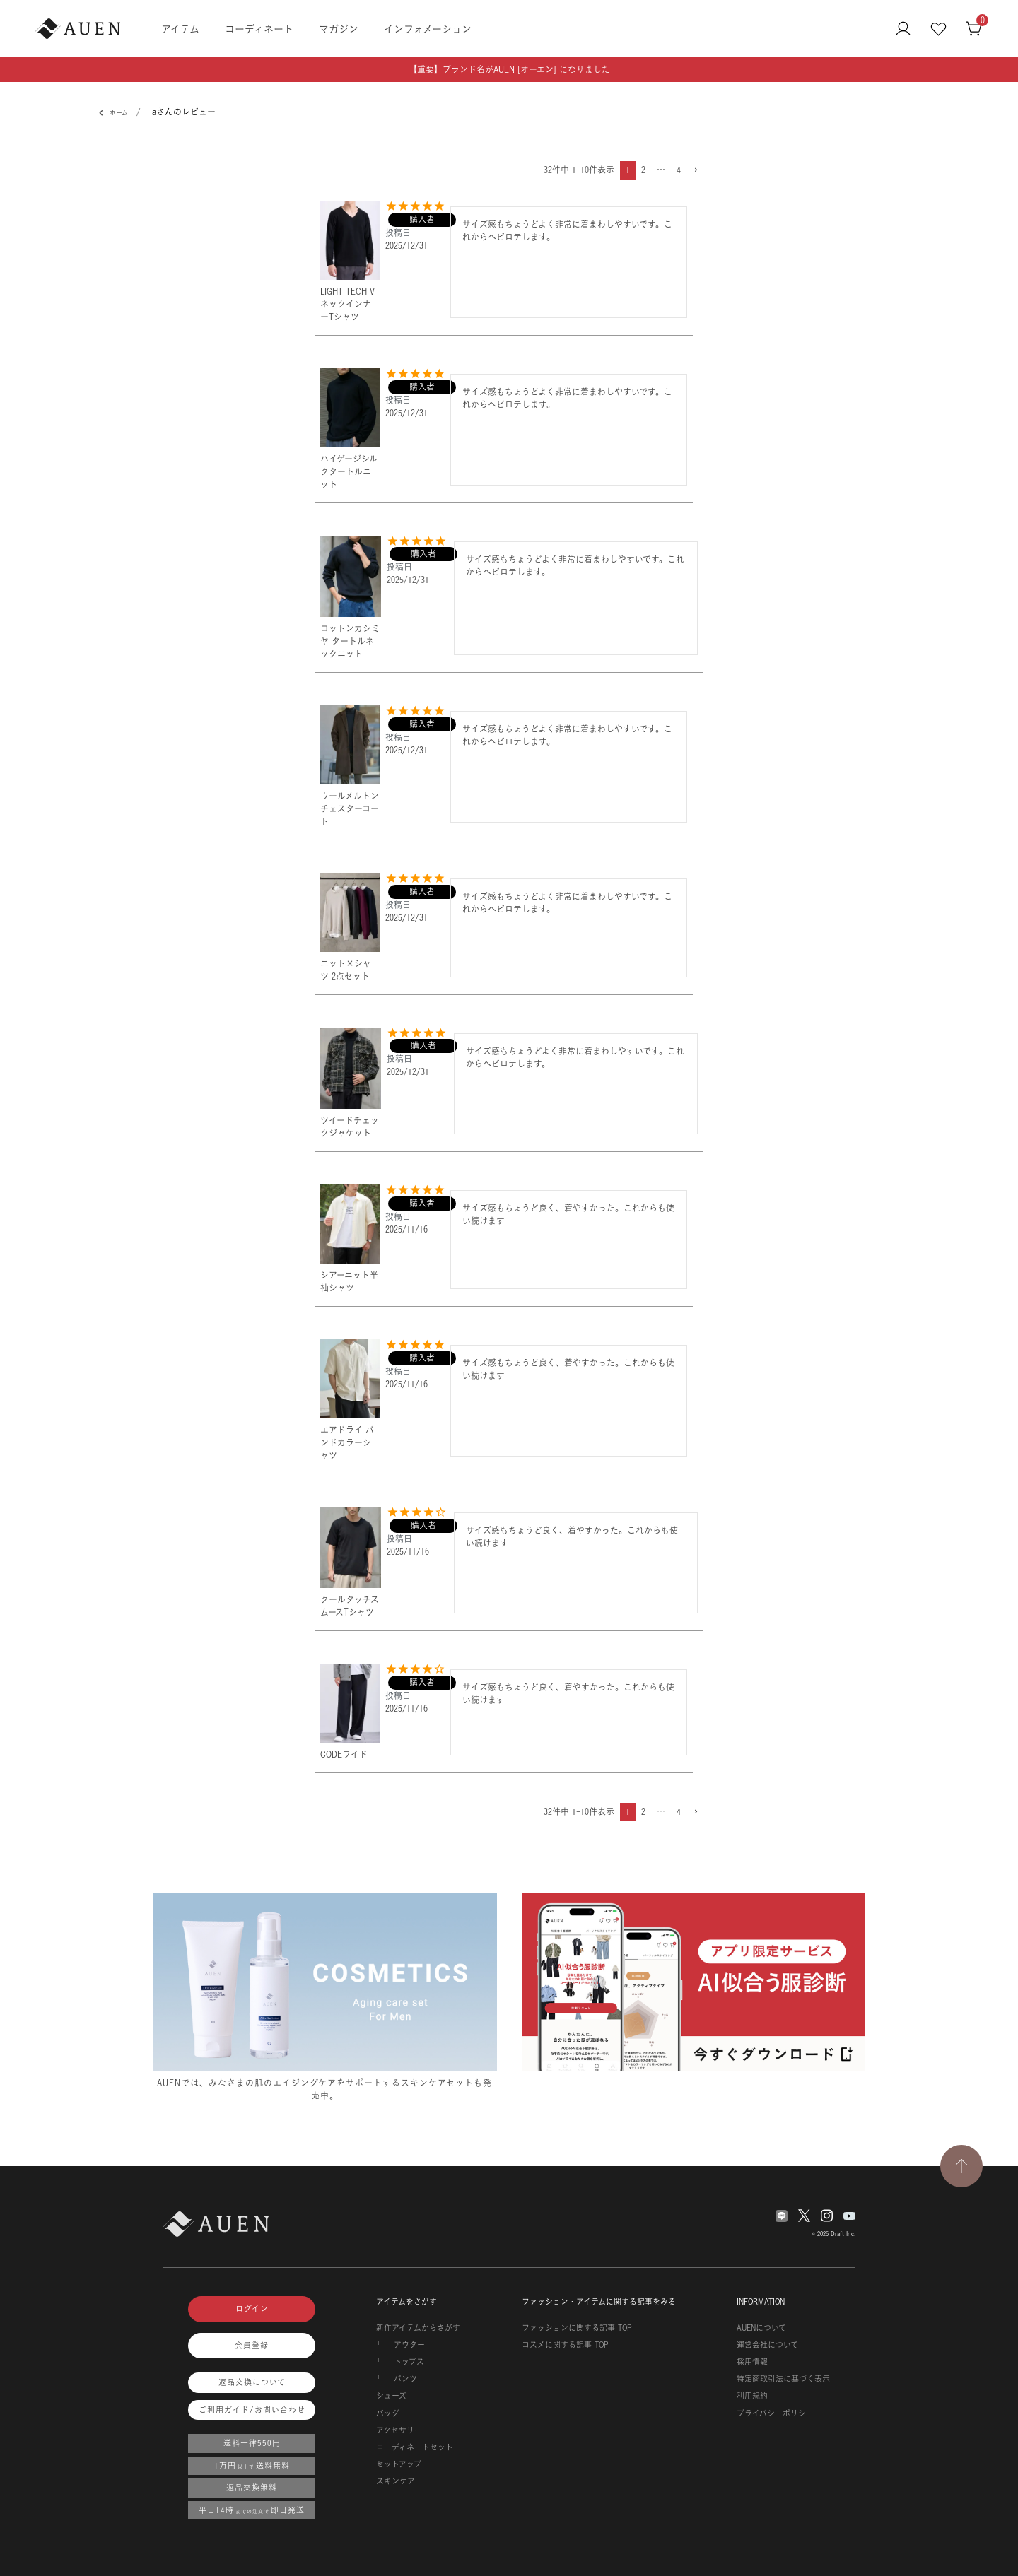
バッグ (387, 2413)
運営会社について (767, 2345)
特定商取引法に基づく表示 (783, 2379)
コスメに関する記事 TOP (565, 2345)
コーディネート (259, 29)
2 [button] (643, 170)
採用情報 (752, 2362)
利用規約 (752, 2396)
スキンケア (395, 2481)
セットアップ (398, 2464)
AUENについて (761, 2328)
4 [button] (679, 170)
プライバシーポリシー (775, 2413)
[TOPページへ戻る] (961, 2166)
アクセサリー (399, 2430)
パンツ (405, 2379)
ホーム (116, 113)
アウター (409, 2345)
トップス (409, 2362)
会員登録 (252, 2346)
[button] (694, 170)
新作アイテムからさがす (418, 2328)
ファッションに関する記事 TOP (577, 2328)
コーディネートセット (414, 2447)
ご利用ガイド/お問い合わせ (252, 2410)
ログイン (252, 2309)
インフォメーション (428, 29)
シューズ (391, 2396)
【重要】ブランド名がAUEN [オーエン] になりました (509, 69)
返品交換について (252, 2382)
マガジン (338, 29)
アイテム (180, 29)
